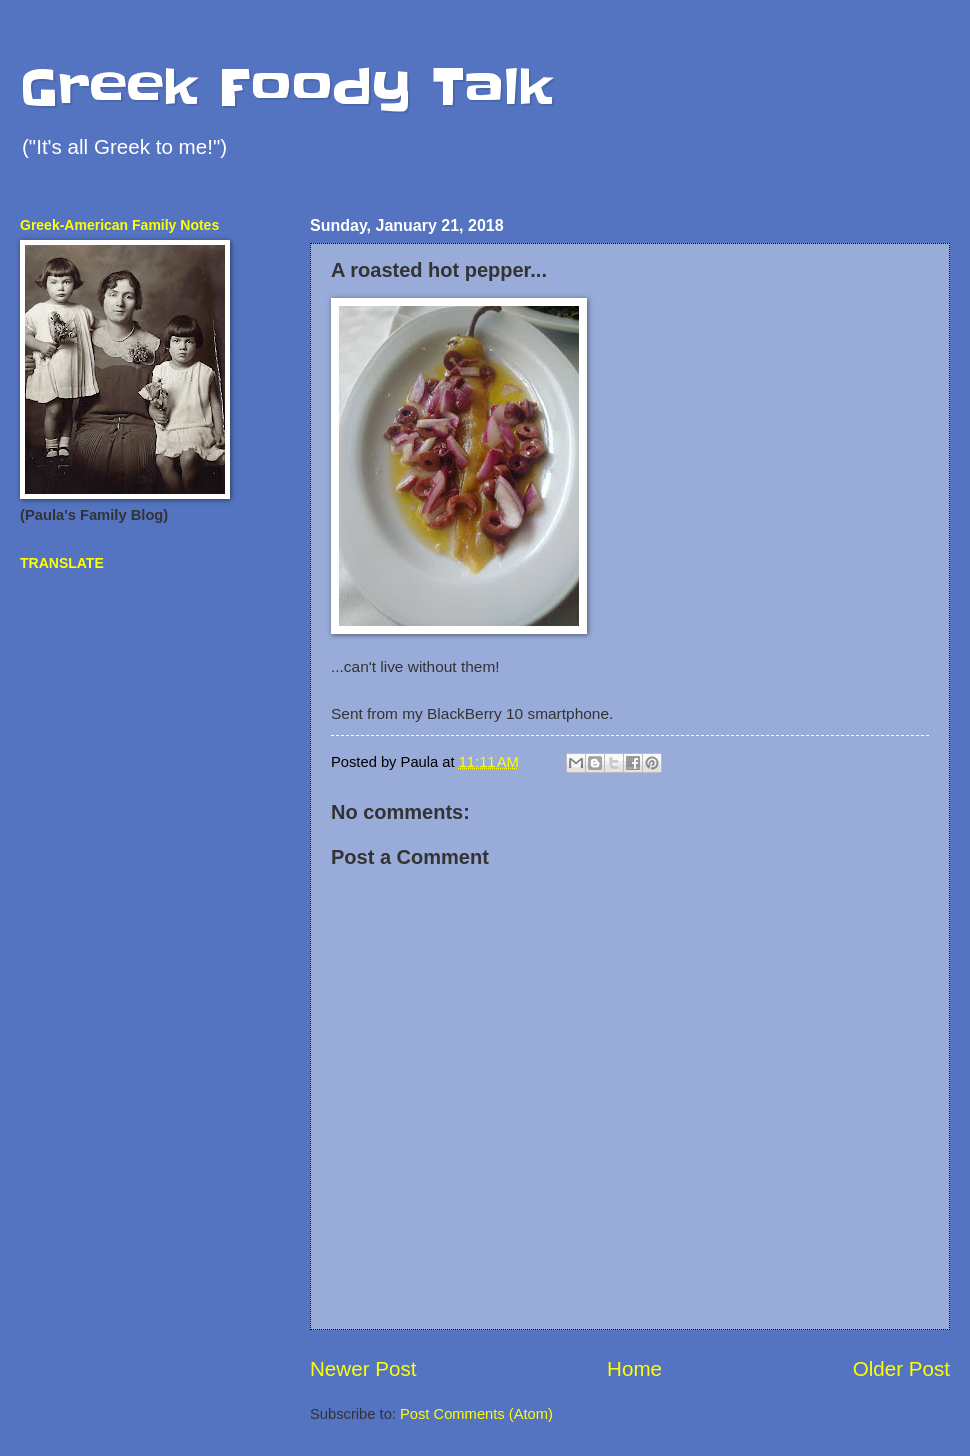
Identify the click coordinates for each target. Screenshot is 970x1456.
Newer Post (363, 1368)
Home (634, 1368)
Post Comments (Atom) (476, 1414)
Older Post (901, 1368)
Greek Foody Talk (286, 87)
